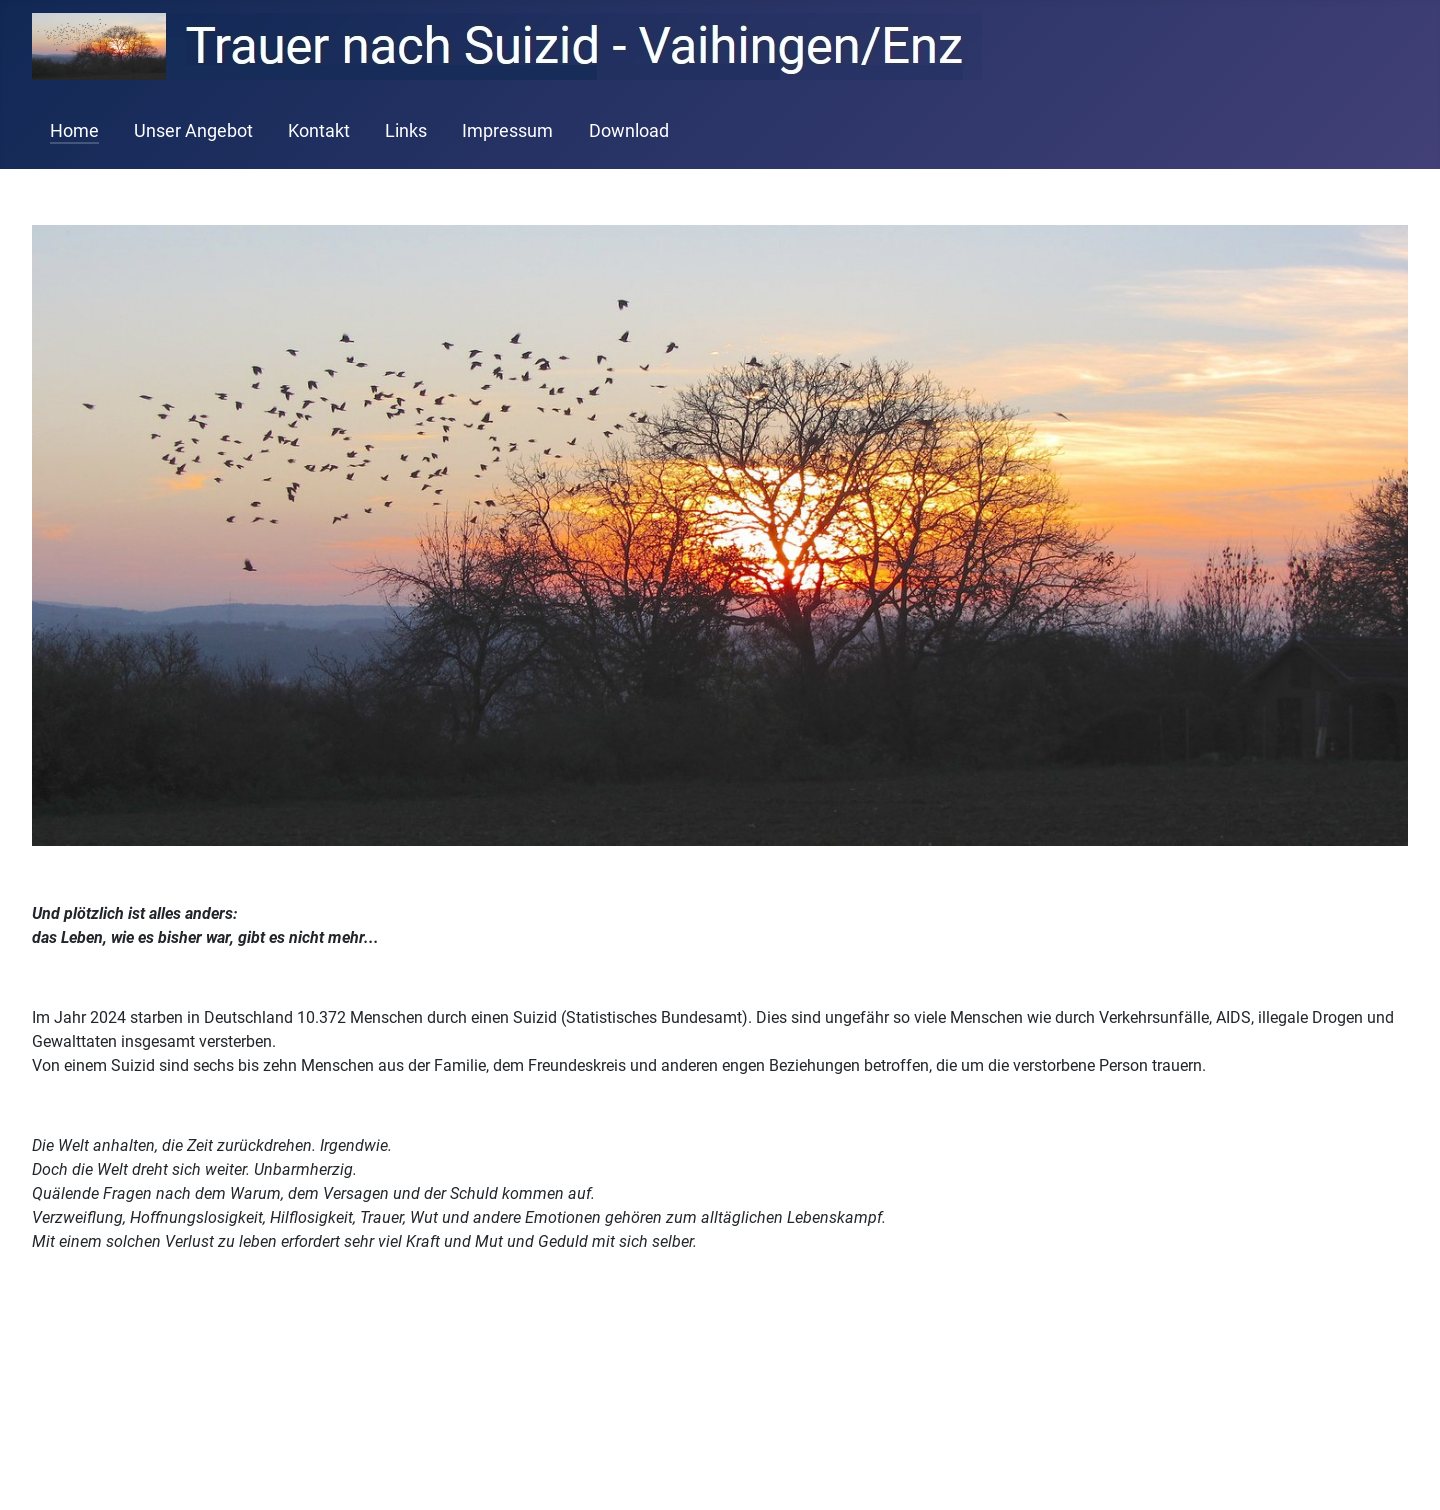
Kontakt (319, 131)
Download (629, 131)
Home (74, 131)
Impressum (507, 131)
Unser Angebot (193, 131)
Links (406, 131)
